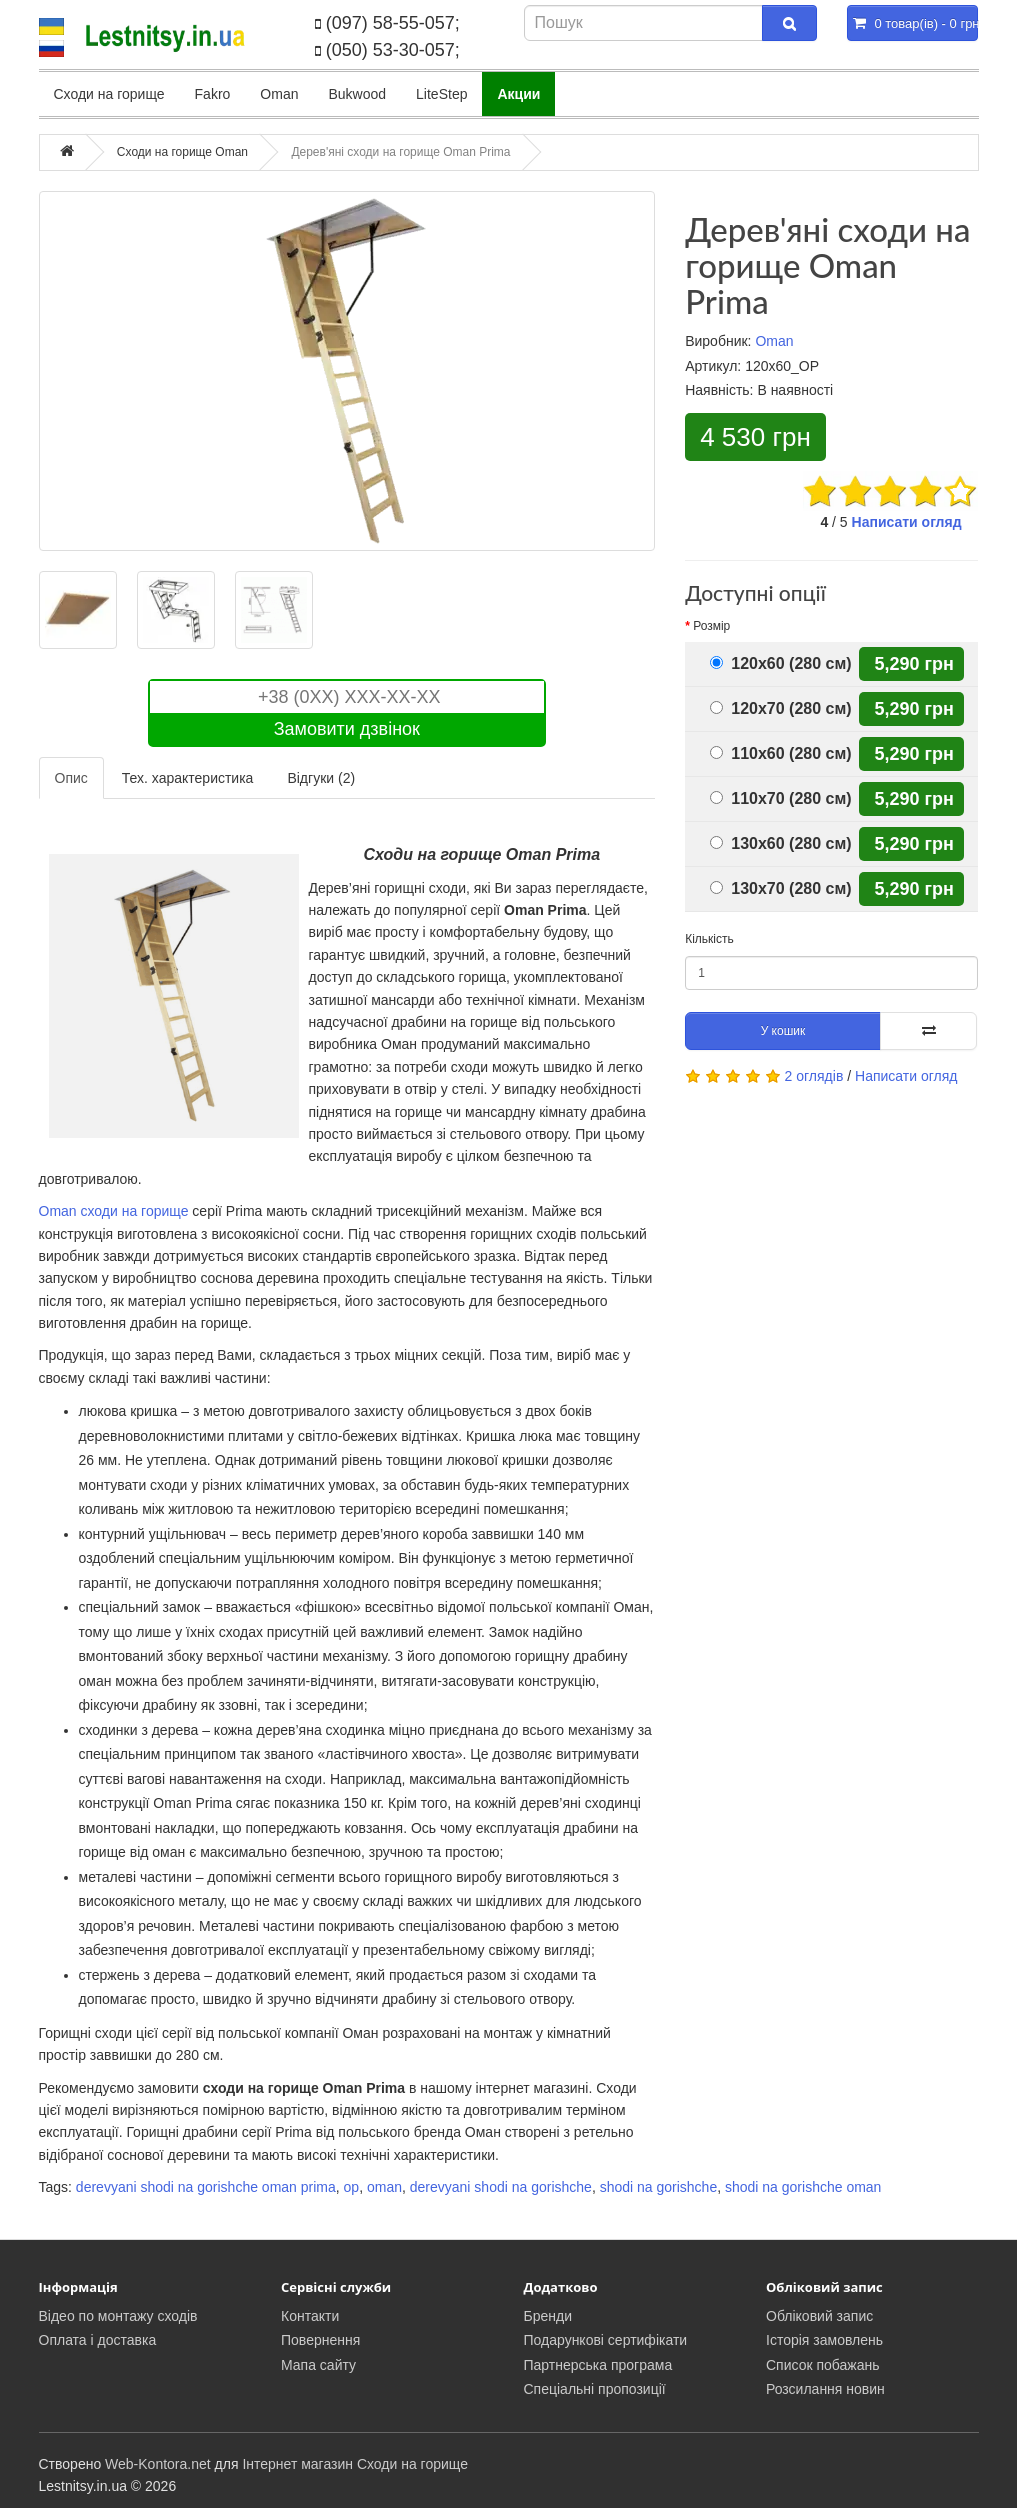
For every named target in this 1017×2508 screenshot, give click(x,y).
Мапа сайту (318, 2365)
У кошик (783, 1031)
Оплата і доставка (98, 2340)
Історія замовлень (824, 2340)
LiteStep (441, 94)
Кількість (709, 939)
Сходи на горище (109, 94)
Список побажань (823, 2365)
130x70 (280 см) (781, 888)
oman (384, 2187)
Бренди (548, 2316)
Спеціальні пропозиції (595, 2389)
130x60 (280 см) (781, 843)
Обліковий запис (819, 2316)
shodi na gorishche (659, 2187)
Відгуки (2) (321, 778)
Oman (279, 94)
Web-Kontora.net (158, 2464)
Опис (71, 778)
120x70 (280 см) (781, 708)
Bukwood (357, 94)
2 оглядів (814, 1076)
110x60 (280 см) (781, 753)
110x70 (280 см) (781, 798)
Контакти (310, 2316)
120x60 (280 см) (781, 663)
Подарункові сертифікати (606, 2340)
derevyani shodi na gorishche (501, 2187)
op (352, 2187)
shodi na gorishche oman (803, 2187)
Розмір (711, 626)
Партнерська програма (598, 2365)
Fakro (213, 94)
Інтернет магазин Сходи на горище (355, 2464)
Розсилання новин (825, 2389)
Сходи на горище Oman (182, 152)
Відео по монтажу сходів (118, 2316)
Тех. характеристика (188, 778)
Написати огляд (907, 522)
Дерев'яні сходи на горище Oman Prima (400, 152)
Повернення (320, 2340)
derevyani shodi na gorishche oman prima (206, 2187)
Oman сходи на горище (114, 1211)
